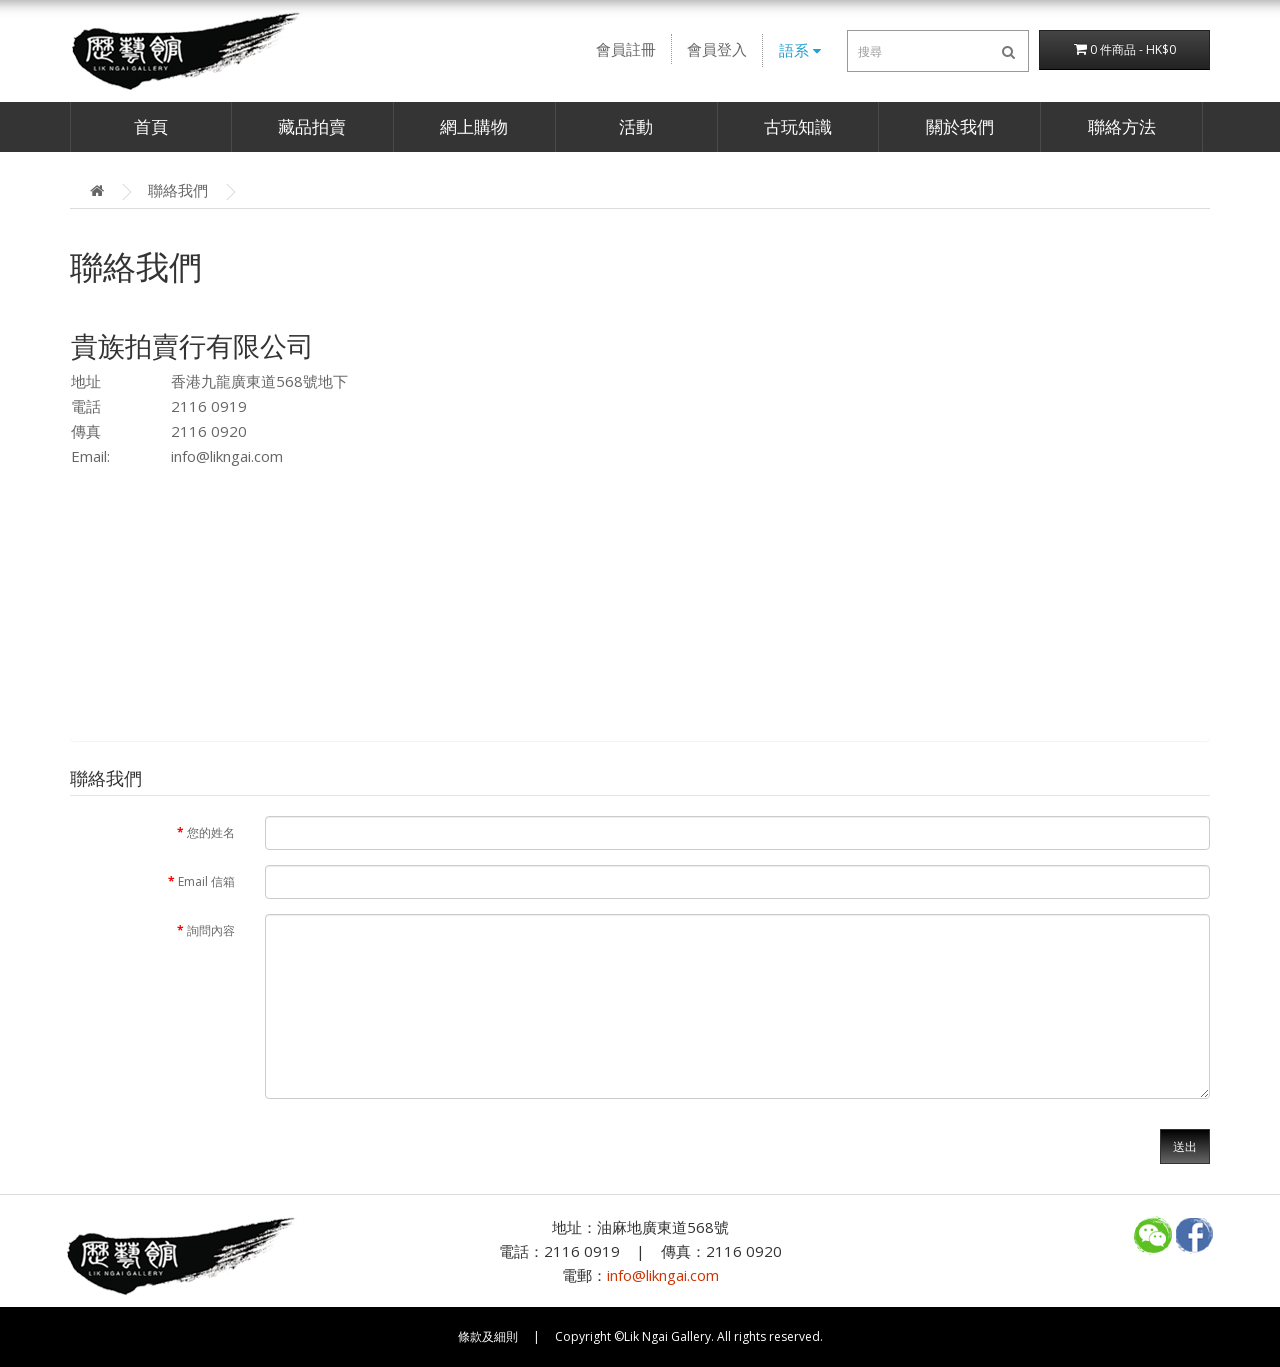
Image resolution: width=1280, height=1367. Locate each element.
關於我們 (960, 126)
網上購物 (474, 126)
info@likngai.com (227, 456)
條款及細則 (488, 1336)
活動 (636, 126)
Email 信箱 (206, 881)
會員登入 (717, 49)
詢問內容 (211, 930)
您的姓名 (211, 832)
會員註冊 (626, 49)
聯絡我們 (178, 190)
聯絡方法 (1122, 126)
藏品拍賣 (312, 126)
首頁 (151, 126)
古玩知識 (798, 126)
